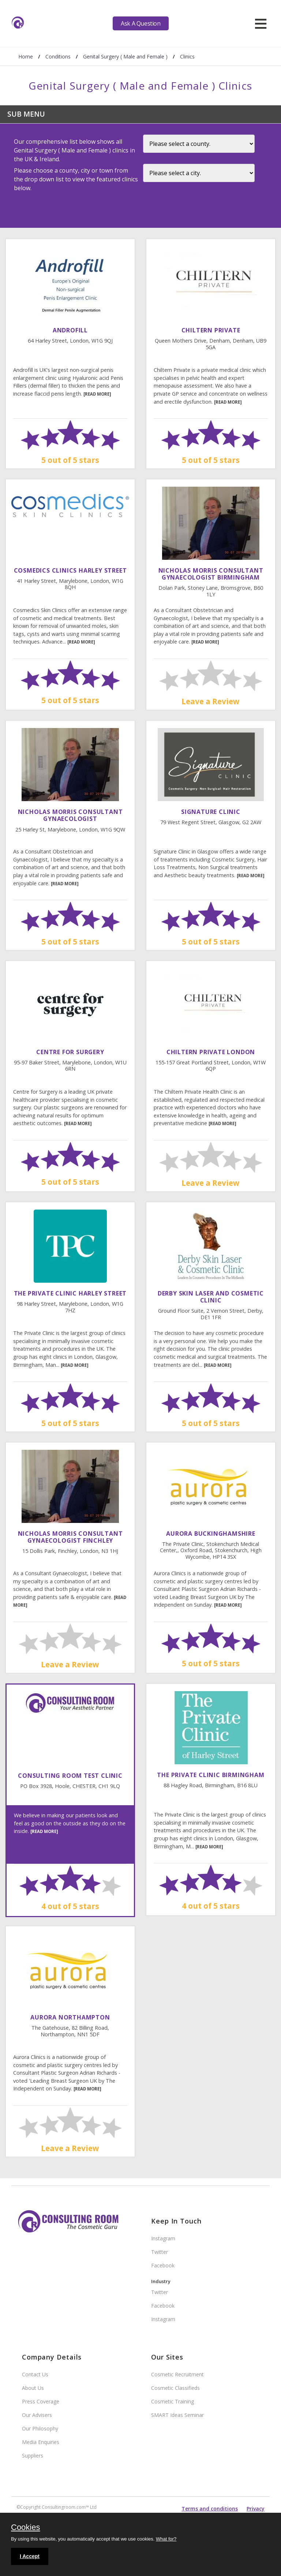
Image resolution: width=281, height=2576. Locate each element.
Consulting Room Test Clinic (70, 1776)
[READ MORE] (97, 394)
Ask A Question (140, 23)
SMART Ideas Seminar (177, 2414)
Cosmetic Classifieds (175, 2387)
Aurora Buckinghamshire (210, 1534)
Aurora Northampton (70, 2017)
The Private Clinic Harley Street (70, 1293)
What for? (166, 2539)
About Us (33, 2387)
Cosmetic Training (172, 2401)
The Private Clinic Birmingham (210, 1775)
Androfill (70, 330)
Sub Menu (26, 114)
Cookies (25, 2528)
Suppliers (32, 2455)
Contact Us (35, 2374)
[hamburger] (261, 23)
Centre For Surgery (70, 1052)
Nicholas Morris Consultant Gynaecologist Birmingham (210, 573)
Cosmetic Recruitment (177, 2374)
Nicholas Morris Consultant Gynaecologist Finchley (70, 1537)
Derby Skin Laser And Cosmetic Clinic (211, 1296)
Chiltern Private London (210, 1052)
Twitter (159, 2251)
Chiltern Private (210, 330)
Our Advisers (37, 2414)
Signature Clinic (210, 812)
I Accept (30, 2556)
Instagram (163, 2238)
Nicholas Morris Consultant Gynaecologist (70, 815)
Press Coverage (40, 2401)
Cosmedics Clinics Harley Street (70, 570)
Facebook (163, 2265)
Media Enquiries (40, 2442)
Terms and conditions (209, 2508)
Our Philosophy (40, 2428)
